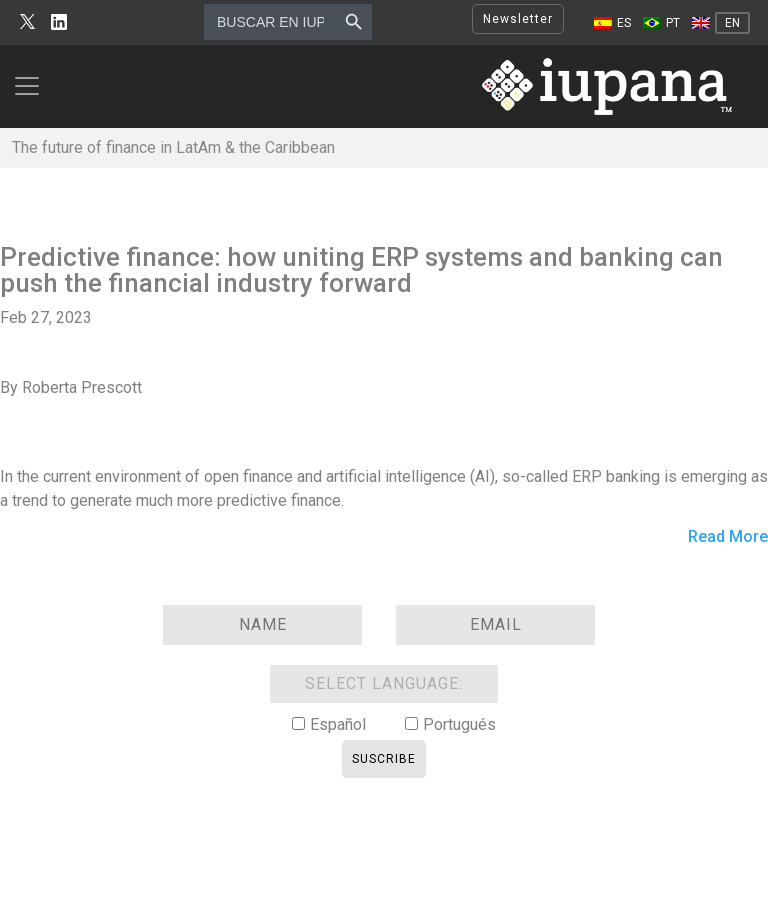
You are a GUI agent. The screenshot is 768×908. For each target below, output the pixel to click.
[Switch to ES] (612, 23)
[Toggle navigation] (33, 86)
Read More (728, 537)
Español (338, 724)
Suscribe (384, 759)
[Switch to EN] (721, 23)
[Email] (495, 625)
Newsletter (518, 19)
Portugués (459, 724)
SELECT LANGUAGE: (384, 683)
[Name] (262, 625)
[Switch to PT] (661, 23)
